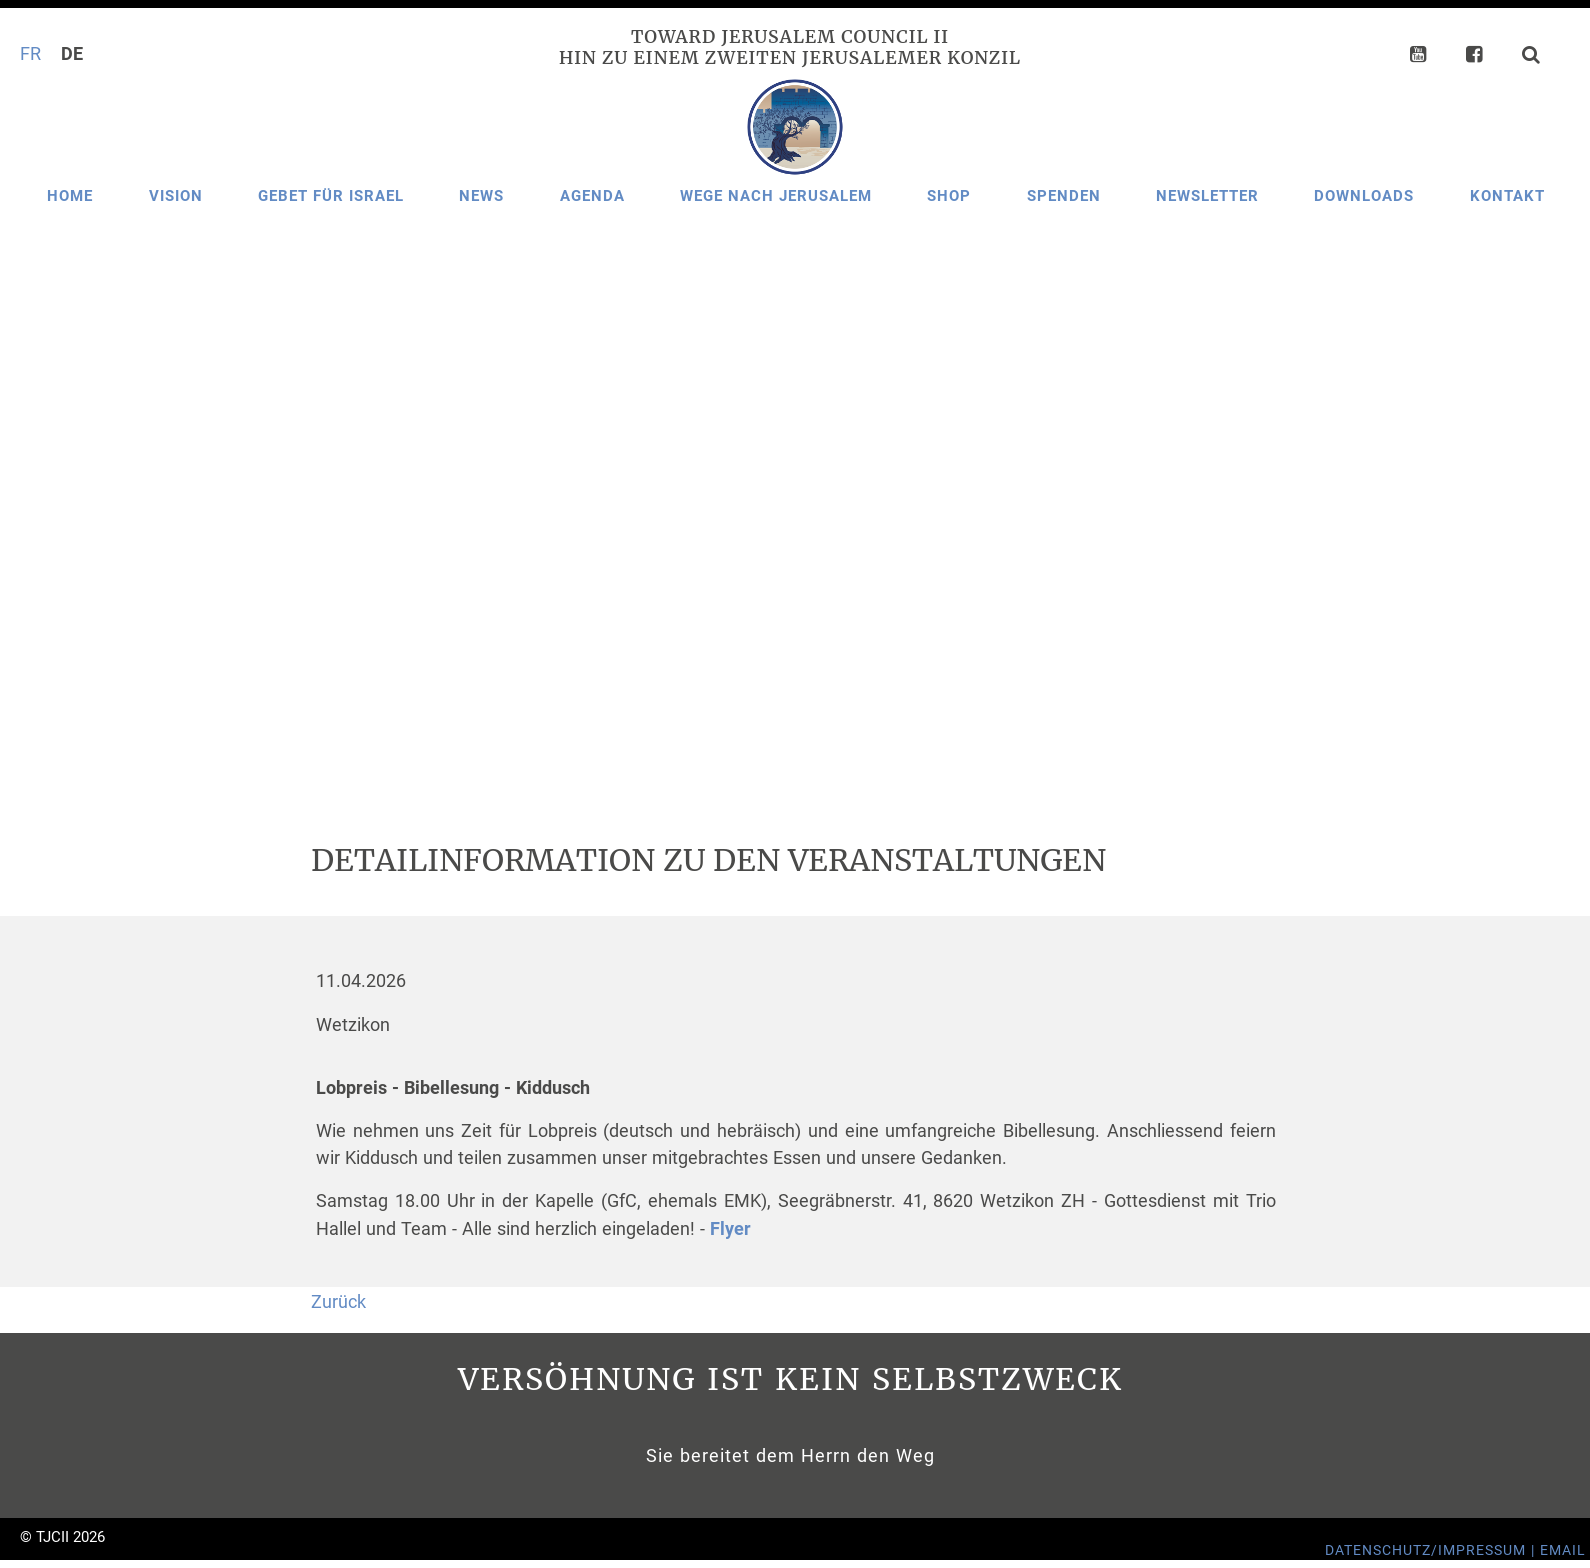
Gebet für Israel (331, 196)
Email (1563, 1550)
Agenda (592, 196)
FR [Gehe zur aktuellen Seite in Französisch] (30, 54)
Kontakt (1507, 196)
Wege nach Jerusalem (776, 196)
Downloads (1364, 196)
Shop (949, 196)
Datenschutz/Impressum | (1432, 1550)
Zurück (338, 1302)
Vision (176, 196)
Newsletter (1207, 196)
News (481, 196)
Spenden (1064, 196)
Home (70, 196)
